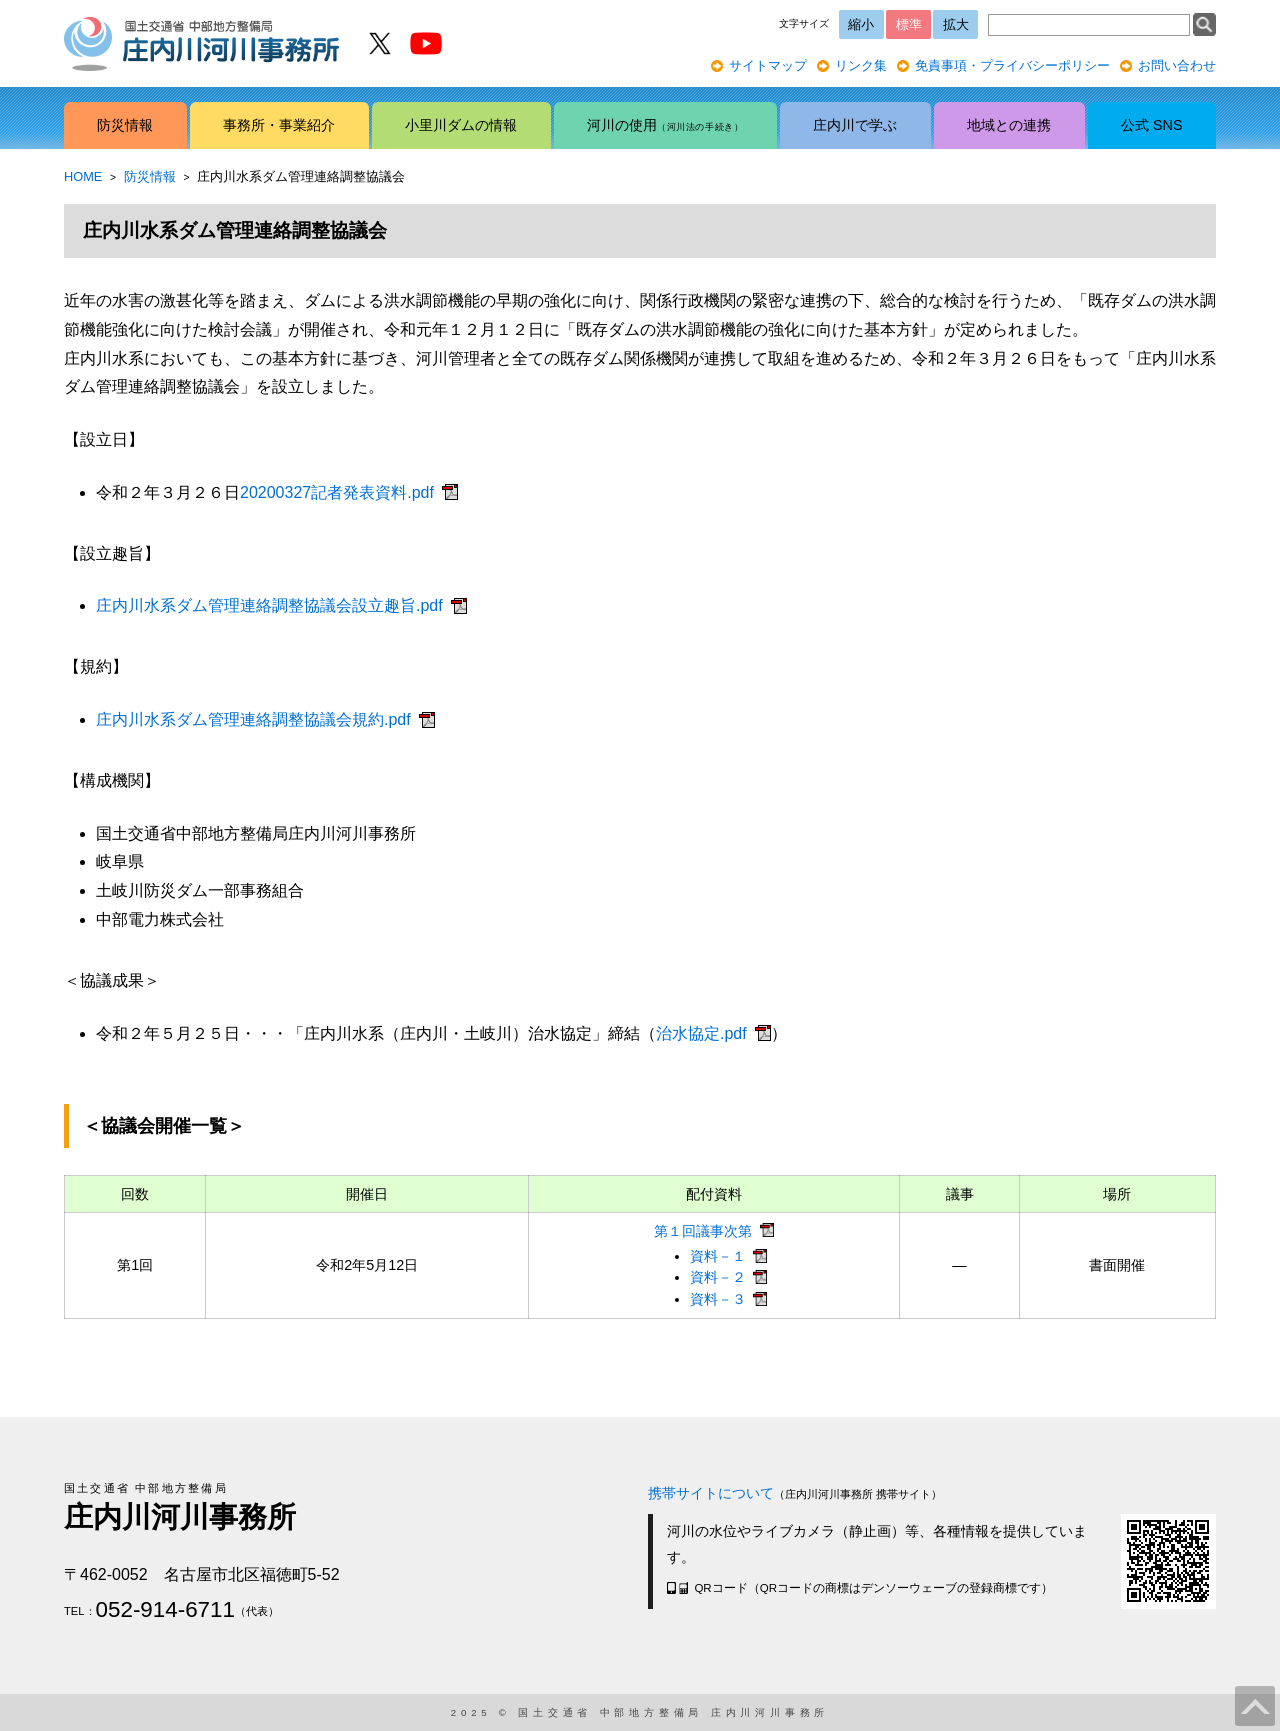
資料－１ (718, 1256)
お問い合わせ (1177, 65)
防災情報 (150, 176)
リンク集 (861, 65)
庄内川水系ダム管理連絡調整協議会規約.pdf (253, 719)
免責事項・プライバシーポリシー (1012, 65)
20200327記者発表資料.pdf (337, 492)
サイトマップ (768, 65)
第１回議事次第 (703, 1231)
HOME (83, 176)
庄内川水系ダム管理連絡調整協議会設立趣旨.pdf (269, 605)
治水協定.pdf (701, 1033)
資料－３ (718, 1299)
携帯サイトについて (711, 1493)
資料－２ (718, 1277)
